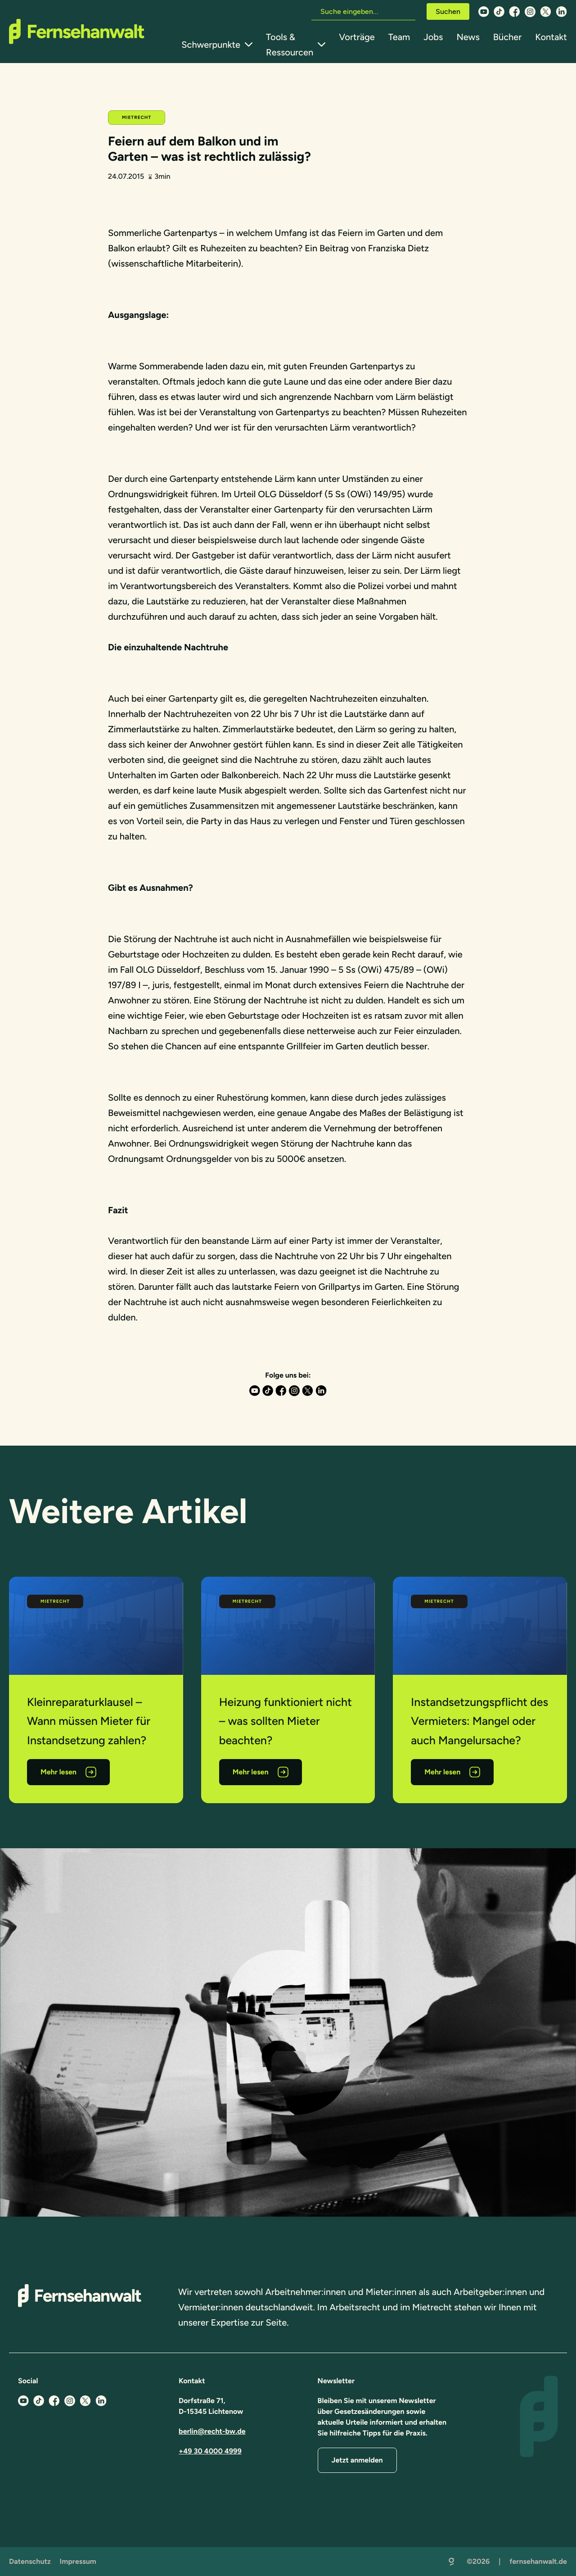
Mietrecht (136, 117)
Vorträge (357, 37)
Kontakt (551, 37)
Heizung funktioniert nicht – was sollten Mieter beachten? (285, 1721)
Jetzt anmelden (357, 2460)
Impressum (78, 2561)
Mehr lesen (58, 1772)
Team (399, 37)
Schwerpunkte (210, 44)
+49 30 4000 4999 (210, 2451)
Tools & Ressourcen (289, 45)
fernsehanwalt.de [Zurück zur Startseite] (538, 2561)
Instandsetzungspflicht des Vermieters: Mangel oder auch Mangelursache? (479, 1721)
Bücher (507, 37)
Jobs (433, 37)
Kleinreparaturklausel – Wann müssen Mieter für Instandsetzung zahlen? (88, 1721)
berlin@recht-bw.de (212, 2431)
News (467, 37)
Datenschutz (30, 2561)
